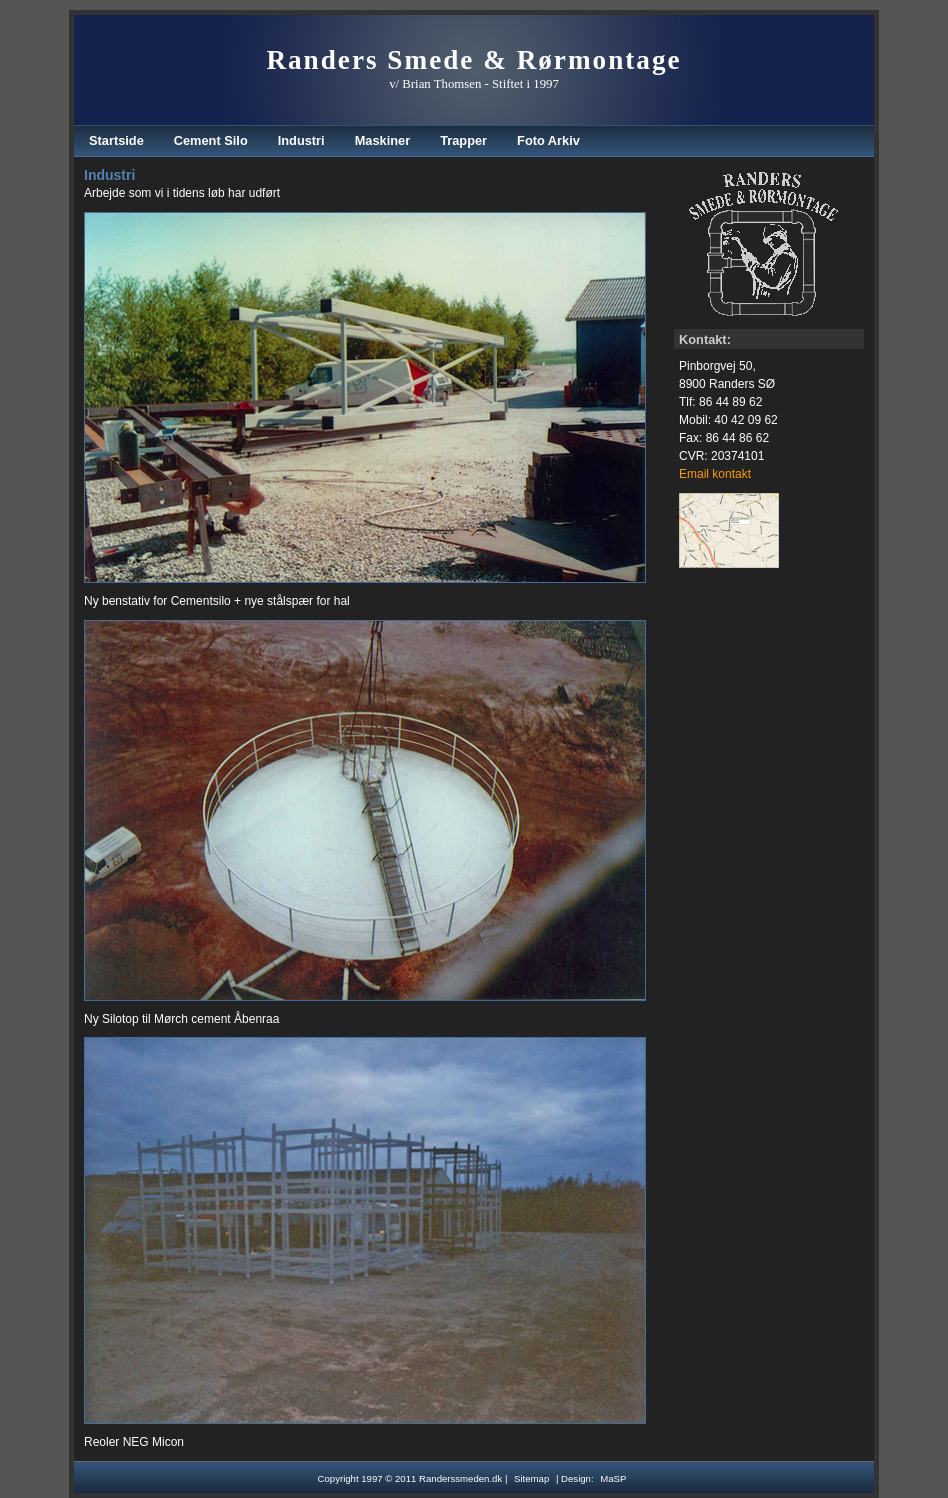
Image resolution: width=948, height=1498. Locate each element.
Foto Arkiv (548, 140)
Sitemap (531, 1478)
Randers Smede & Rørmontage (473, 60)
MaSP (613, 1478)
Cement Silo (211, 140)
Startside (116, 140)
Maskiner (382, 140)
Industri (301, 140)
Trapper (463, 140)
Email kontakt (715, 474)
